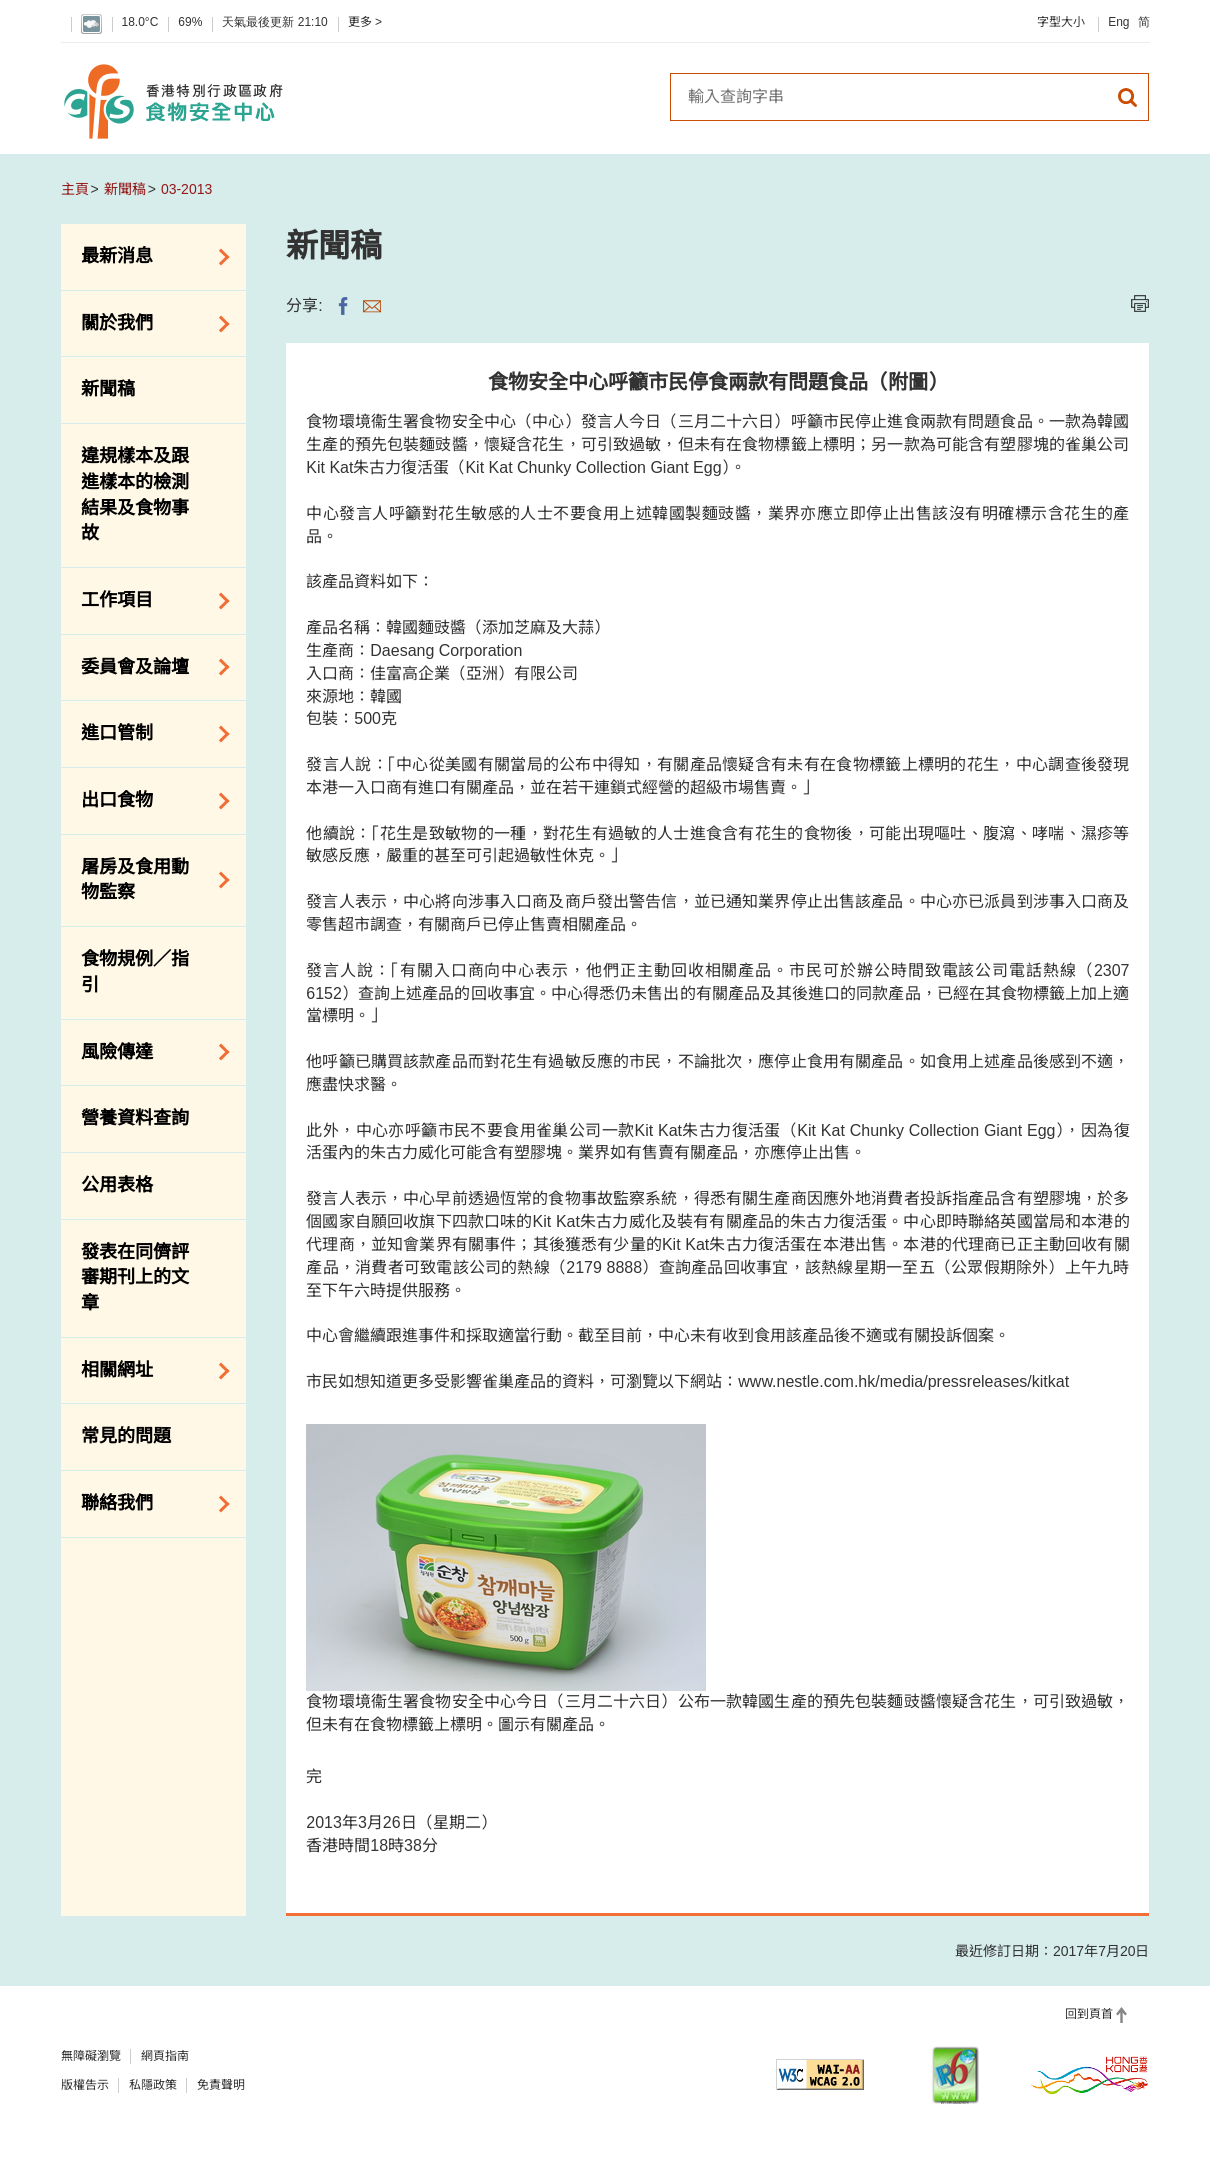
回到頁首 (1089, 2014)
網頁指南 (165, 2056)
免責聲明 (221, 2085)
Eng (1118, 22)
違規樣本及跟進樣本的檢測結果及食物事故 (135, 494)
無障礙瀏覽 (91, 2056)
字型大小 (1061, 22)
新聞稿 (125, 189)
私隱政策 (153, 2085)
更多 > (365, 22)
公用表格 (117, 1185)
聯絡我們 (149, 1504)
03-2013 (186, 189)
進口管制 (149, 734)
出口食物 (149, 801)
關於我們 (149, 324)
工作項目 (149, 601)
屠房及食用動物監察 (149, 880)
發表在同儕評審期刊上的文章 (135, 1277)
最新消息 (149, 257)
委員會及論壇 (149, 667)
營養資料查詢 (135, 1118)
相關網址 (149, 1371)
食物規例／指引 (135, 972)
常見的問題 (126, 1436)
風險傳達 (149, 1052)
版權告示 (85, 2085)
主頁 (75, 189)
